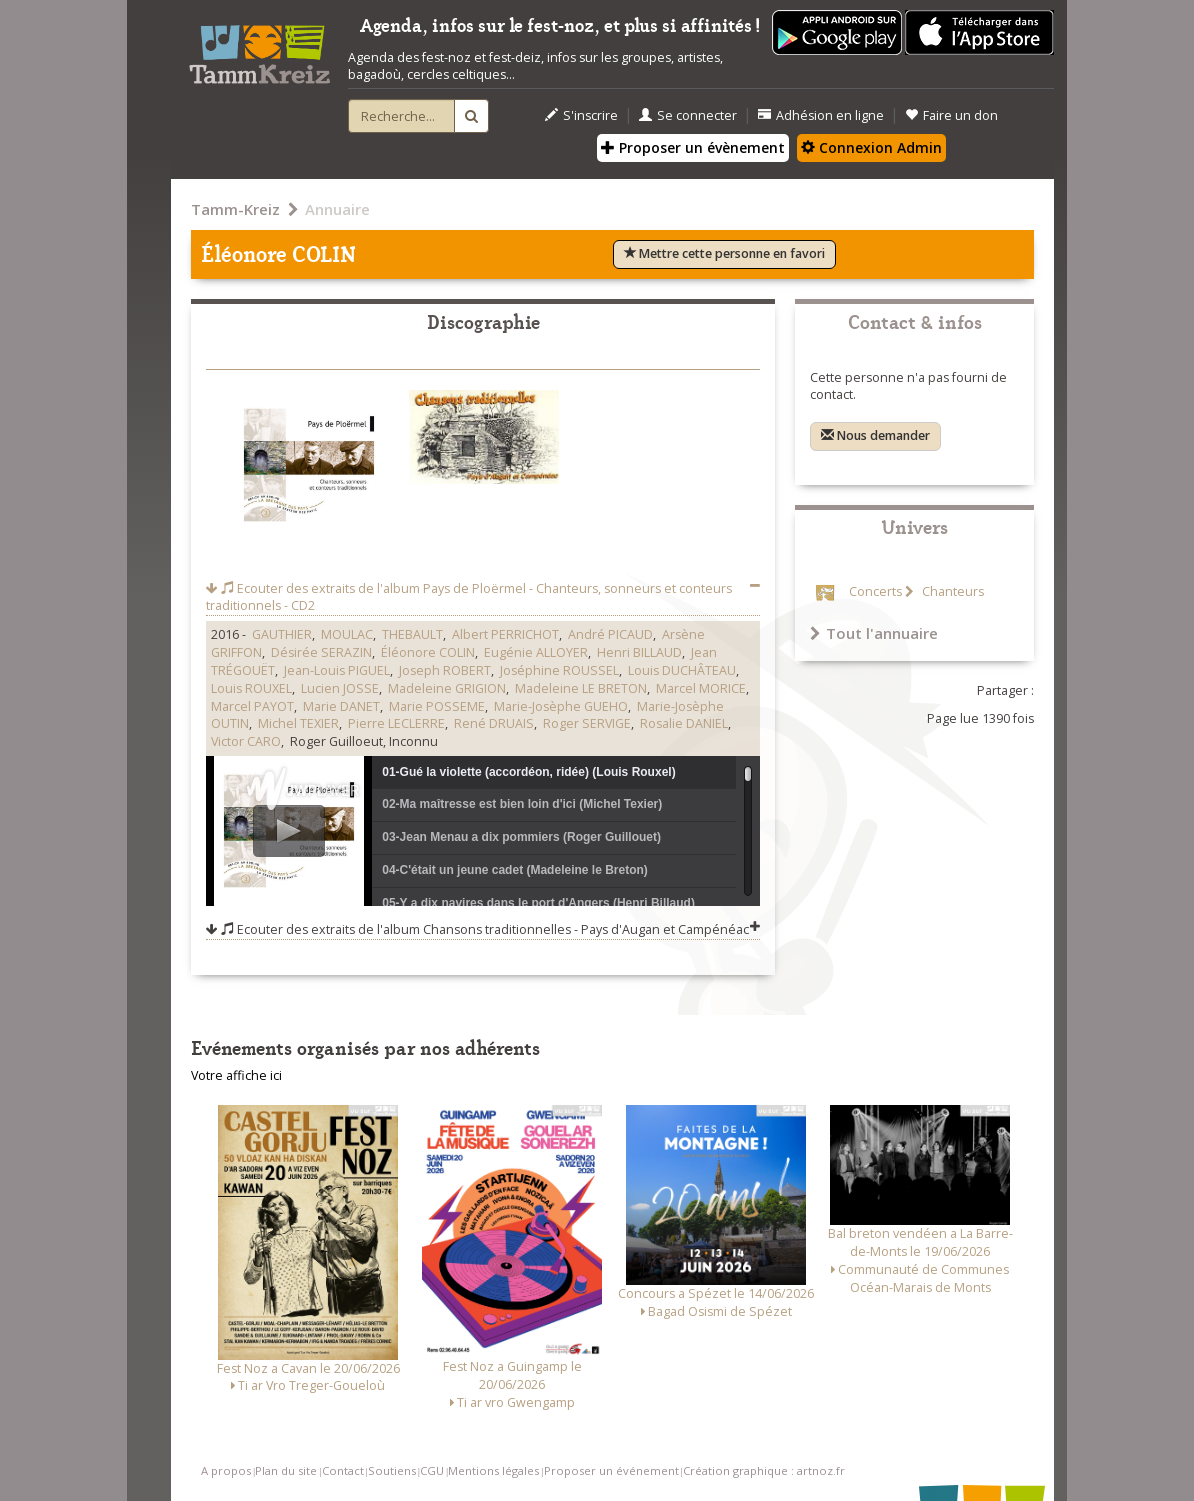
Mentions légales (493, 1470)
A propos (226, 1470)
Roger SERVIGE (587, 723)
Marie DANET (341, 706)
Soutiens (392, 1470)
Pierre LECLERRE (396, 723)
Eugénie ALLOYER (536, 652)
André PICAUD (610, 634)
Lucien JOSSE (340, 688)
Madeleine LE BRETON (581, 688)
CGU (432, 1470)
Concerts (875, 591)
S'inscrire (581, 115)
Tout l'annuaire (874, 633)
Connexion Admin (871, 147)
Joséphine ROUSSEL (559, 670)
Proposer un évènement (693, 147)
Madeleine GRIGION (447, 688)
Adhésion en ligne (821, 115)
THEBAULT (412, 634)
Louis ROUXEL (251, 688)
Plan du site (286, 1470)
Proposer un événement (611, 1470)
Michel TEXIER (298, 723)
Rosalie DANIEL (684, 723)
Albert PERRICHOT (505, 634)
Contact (343, 1470)
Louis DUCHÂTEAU (682, 670)
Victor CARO (246, 741)
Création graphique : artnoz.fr (764, 1470)
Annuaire (337, 209)
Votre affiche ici (236, 1075)
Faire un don (951, 115)
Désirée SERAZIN (321, 652)
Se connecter (688, 115)
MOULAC (347, 634)
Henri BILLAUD (639, 652)
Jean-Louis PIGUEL (337, 670)
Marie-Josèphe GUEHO (561, 706)
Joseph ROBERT (445, 670)
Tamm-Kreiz (235, 209)
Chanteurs (951, 591)
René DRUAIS (494, 723)
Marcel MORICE (701, 688)
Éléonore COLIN (428, 652)
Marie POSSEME (437, 706)
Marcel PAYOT (252, 706)
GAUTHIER (282, 634)
